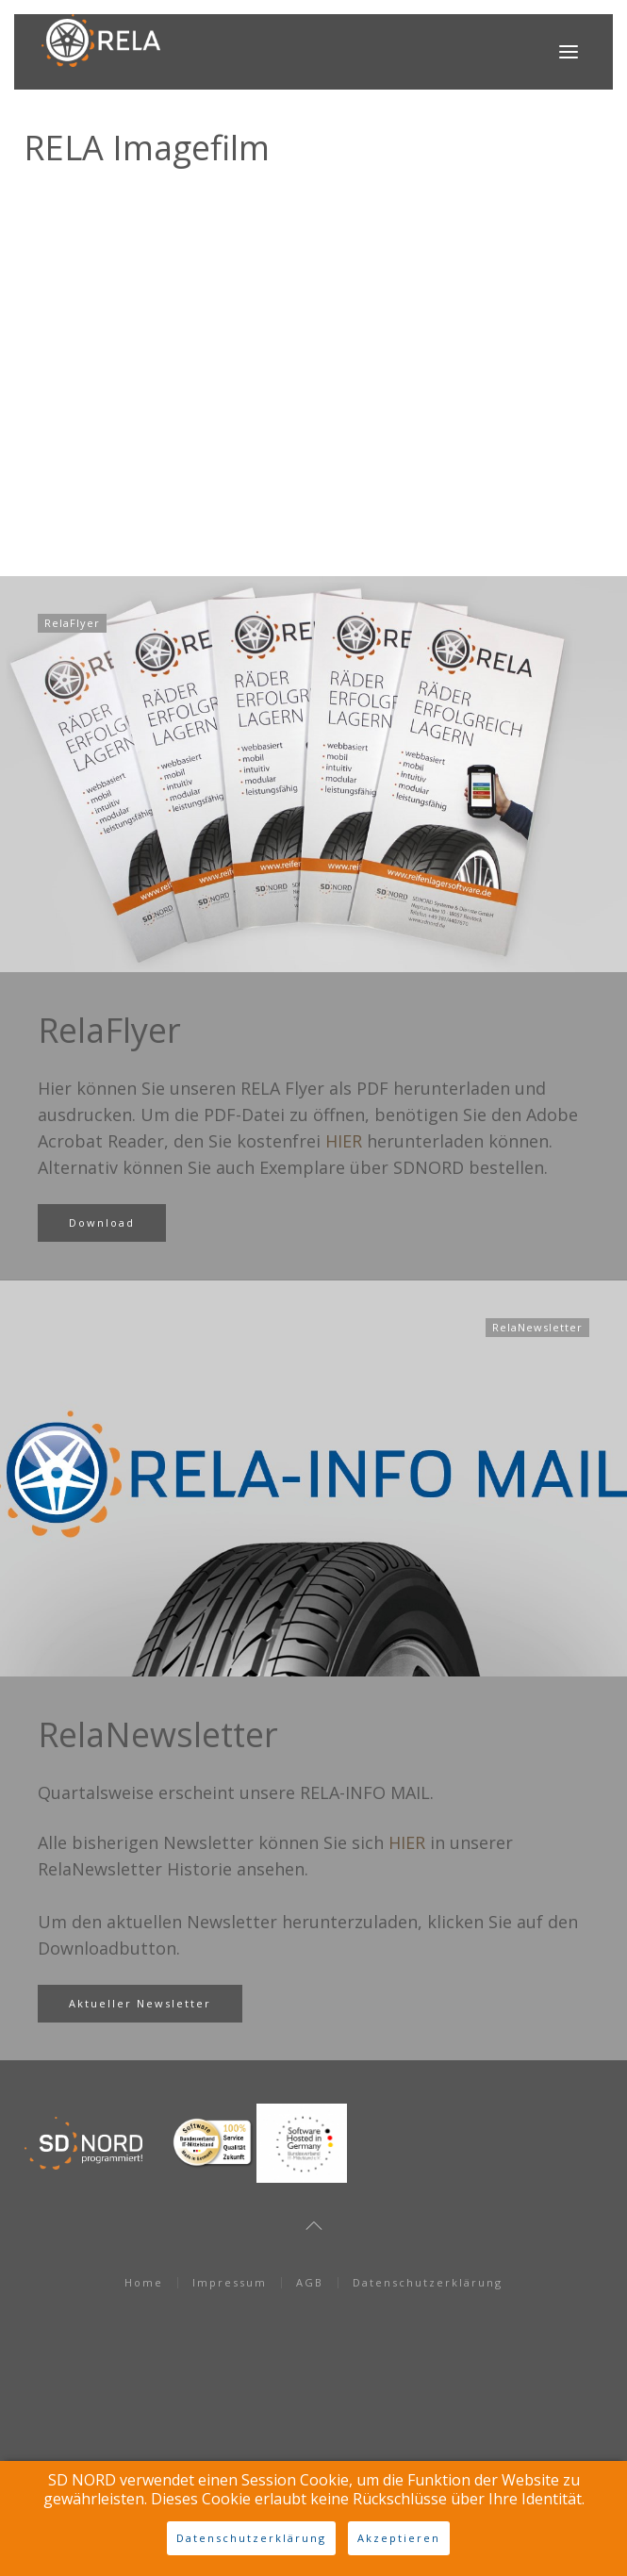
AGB (309, 2282)
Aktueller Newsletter (140, 2003)
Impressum (229, 2282)
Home (143, 2282)
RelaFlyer (109, 1030)
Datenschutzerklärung (428, 2282)
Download (102, 1222)
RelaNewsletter (158, 1734)
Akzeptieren (398, 2538)
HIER (343, 1141)
